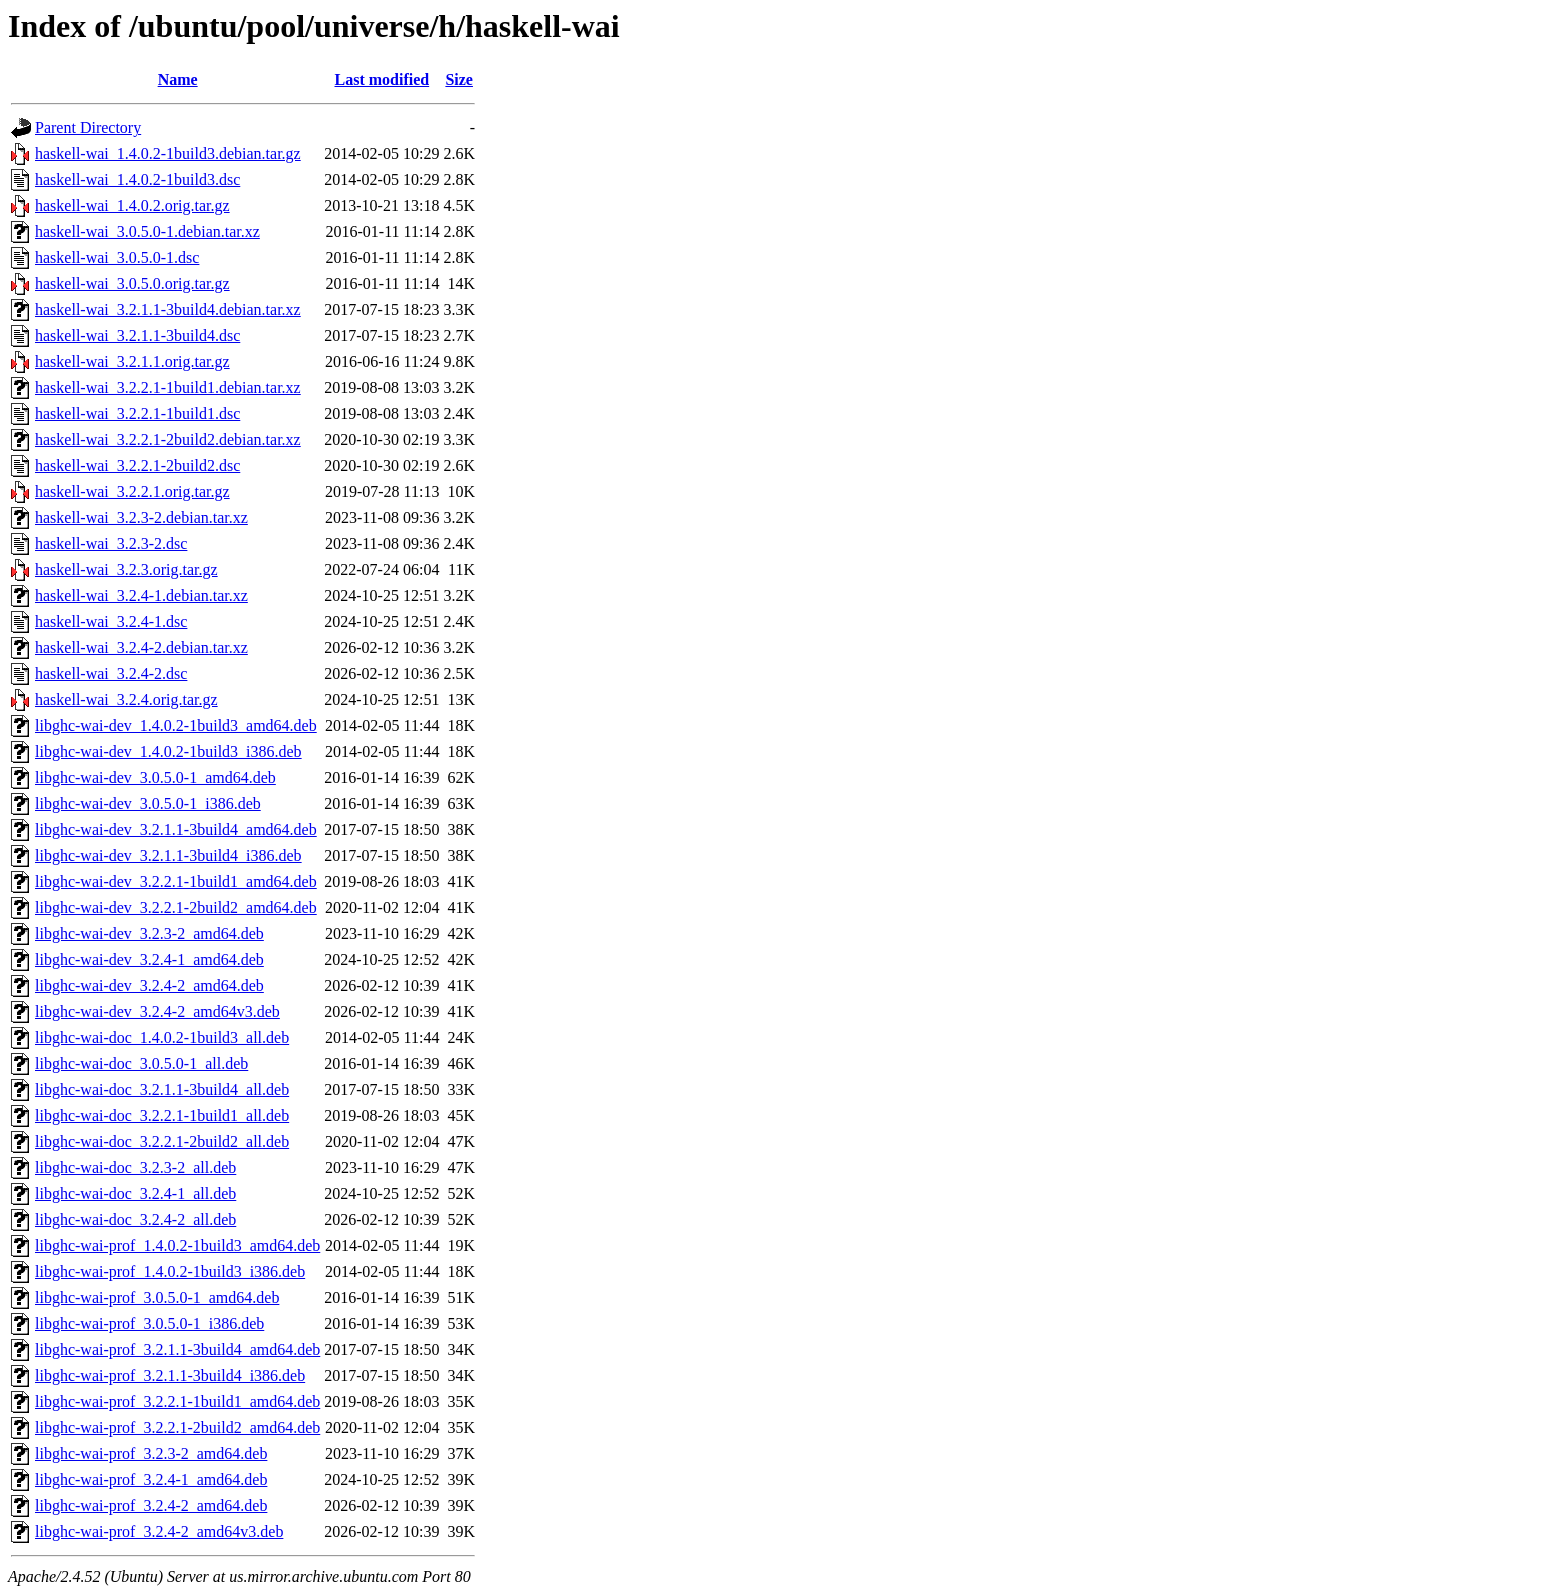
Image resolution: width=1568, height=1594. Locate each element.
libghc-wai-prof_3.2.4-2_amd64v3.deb (159, 1531)
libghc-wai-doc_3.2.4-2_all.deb (135, 1219)
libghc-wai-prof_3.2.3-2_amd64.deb (151, 1453)
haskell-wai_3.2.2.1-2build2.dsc (137, 465)
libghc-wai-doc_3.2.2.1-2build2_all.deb (162, 1141)
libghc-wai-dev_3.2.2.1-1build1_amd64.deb (176, 881)
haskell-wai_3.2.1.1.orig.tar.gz (132, 361)
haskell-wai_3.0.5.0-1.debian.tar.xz (147, 231)
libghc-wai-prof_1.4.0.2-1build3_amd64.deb (177, 1245)
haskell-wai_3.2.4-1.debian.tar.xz (141, 595)
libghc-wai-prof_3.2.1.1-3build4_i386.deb (170, 1375)
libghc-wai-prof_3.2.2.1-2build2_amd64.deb (177, 1427)
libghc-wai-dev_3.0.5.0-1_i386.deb (148, 803)
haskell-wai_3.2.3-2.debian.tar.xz (141, 517)
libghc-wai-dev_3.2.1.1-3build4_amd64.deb (176, 829)
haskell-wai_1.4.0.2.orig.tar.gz (132, 205)
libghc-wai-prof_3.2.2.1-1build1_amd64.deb (177, 1401)
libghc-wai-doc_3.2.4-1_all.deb (135, 1193)
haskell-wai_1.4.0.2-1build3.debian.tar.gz (168, 153)
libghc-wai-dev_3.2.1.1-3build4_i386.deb (168, 855)
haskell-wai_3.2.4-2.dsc (111, 673)
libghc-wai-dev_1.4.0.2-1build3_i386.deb (168, 751)
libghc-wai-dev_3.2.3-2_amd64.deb (149, 933)
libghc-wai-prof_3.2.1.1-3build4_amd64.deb (177, 1349)
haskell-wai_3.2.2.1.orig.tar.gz (132, 491)
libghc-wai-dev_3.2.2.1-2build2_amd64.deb (176, 907)
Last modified (382, 79)
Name (178, 79)
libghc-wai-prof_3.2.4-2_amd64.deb (151, 1505)
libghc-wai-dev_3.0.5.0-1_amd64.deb (155, 777)
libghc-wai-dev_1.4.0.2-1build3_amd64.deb (176, 725)
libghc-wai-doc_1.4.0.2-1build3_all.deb (162, 1037)
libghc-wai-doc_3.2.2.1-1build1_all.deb (162, 1115)
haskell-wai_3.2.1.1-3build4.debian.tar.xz (168, 309)
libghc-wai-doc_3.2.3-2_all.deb (135, 1167)
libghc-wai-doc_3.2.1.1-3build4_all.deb (162, 1089)
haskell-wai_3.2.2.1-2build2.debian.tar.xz (168, 439)
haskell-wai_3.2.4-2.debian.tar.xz (141, 647)
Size (459, 79)
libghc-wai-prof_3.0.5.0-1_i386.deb (149, 1323)
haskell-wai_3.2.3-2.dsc (111, 543)
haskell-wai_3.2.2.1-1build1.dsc (137, 413)
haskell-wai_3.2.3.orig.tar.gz (126, 569)
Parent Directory (88, 127)
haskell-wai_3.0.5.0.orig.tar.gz (132, 283)
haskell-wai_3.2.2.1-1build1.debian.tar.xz (168, 387)
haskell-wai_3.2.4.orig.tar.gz (126, 699)
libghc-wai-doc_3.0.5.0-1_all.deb (141, 1063)
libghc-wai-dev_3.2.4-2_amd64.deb (149, 985)
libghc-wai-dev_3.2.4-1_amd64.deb (149, 959)
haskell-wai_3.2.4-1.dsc (111, 621)
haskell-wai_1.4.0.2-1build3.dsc (137, 179)
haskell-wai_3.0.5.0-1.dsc (117, 257)
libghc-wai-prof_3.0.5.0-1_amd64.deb (157, 1297)
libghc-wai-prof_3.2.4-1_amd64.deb (151, 1479)
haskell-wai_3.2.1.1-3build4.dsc (137, 335)
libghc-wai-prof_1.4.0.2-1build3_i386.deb (170, 1271)
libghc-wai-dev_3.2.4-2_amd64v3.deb (157, 1011)
